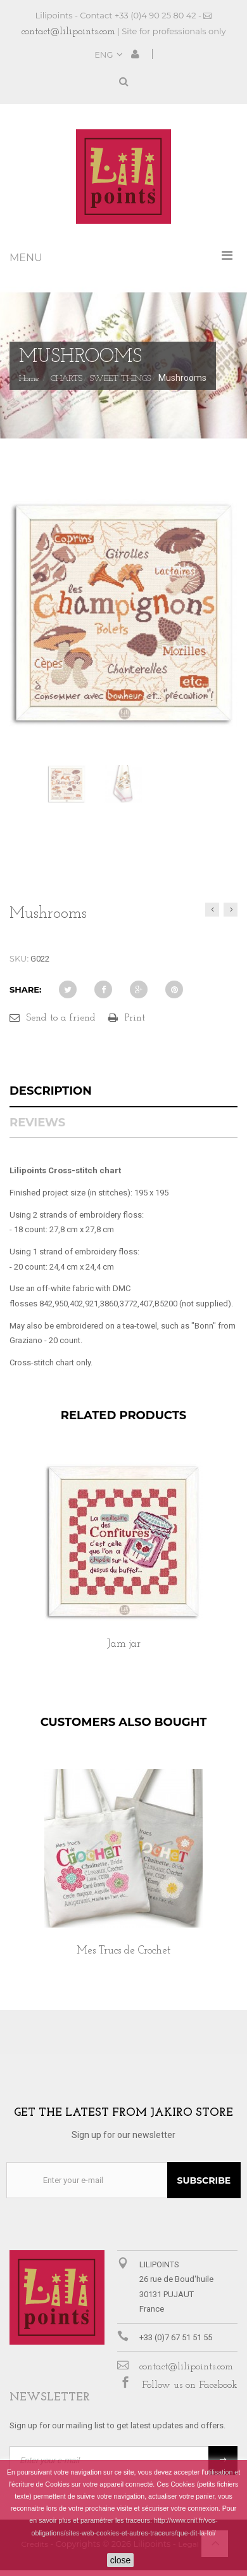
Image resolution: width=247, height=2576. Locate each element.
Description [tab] (51, 1091)
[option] (123, 1569)
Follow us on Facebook (190, 2385)
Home (29, 379)
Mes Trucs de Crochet (123, 1950)
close (120, 2560)
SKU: (19, 958)
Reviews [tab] (37, 1123)
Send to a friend (61, 1018)
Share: (25, 989)
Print (135, 1018)
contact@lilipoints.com (68, 32)
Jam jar (124, 1644)
